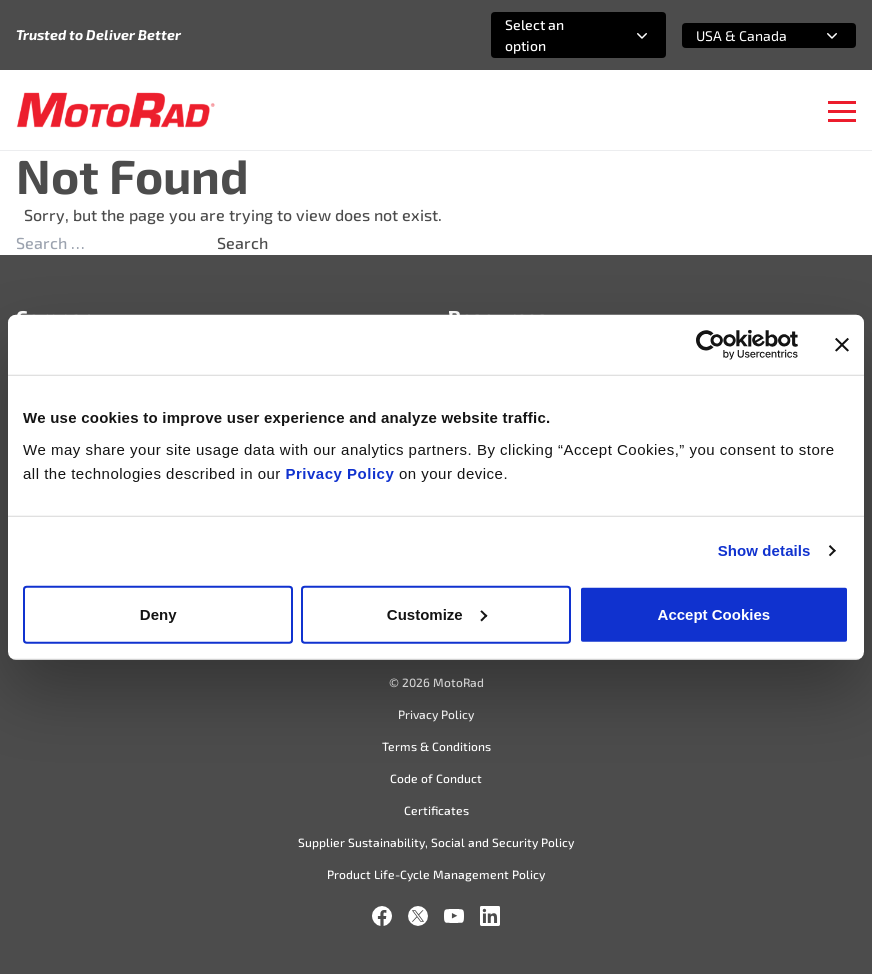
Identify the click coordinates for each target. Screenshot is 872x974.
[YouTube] (454, 916)
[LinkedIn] (490, 916)
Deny (158, 613)
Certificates (436, 810)
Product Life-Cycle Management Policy (436, 874)
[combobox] (554, 35)
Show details (764, 550)
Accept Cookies (714, 613)
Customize (437, 613)
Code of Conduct (436, 778)
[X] (418, 916)
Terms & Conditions (436, 746)
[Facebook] (382, 916)
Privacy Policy (342, 472)
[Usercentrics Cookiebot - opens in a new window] (710, 345)
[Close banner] (842, 345)
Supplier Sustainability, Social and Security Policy (436, 842)
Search (242, 242)
